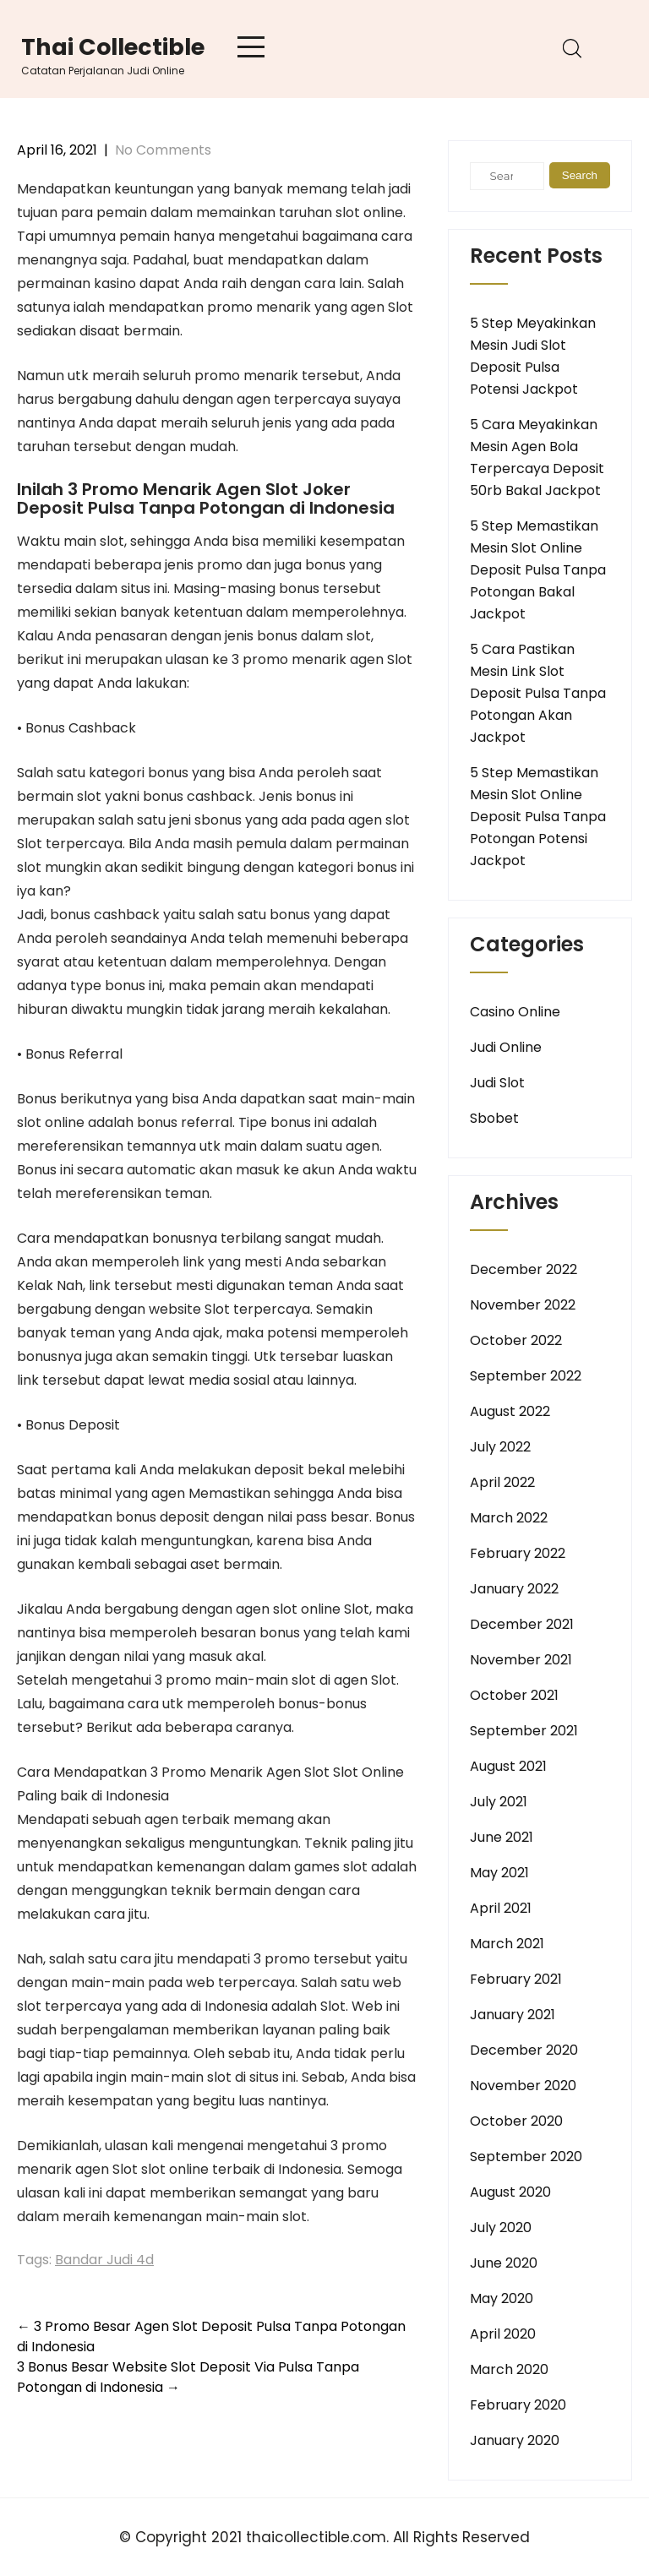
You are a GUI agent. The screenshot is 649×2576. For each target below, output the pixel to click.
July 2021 (498, 1801)
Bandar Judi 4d (104, 2259)
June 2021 (501, 1837)
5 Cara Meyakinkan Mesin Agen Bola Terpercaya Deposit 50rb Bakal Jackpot (537, 457)
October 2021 (514, 1695)
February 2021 (516, 1979)
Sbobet (494, 1118)
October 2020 (516, 2121)
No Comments (163, 150)
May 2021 (499, 1872)
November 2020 (523, 2085)
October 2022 (516, 1340)
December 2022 (523, 1269)
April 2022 (502, 1482)
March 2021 (507, 1943)
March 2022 (509, 1518)
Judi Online (506, 1047)
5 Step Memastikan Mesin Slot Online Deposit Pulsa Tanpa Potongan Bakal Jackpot (538, 570)
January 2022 (514, 1588)
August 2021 (508, 1766)
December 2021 (522, 1624)
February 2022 (517, 1553)
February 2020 (518, 2405)
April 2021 (501, 1908)
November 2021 (521, 1659)
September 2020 (526, 2156)
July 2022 (500, 1447)
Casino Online (515, 1011)
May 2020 (501, 2298)
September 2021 (524, 1730)
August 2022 (510, 1411)
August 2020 (510, 2192)
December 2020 (524, 2050)
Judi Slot (497, 1082)
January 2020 (514, 2440)
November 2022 (522, 1305)
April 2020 (503, 2334)
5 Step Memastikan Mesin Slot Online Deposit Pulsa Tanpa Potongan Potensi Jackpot (538, 816)
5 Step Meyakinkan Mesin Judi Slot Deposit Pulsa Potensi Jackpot (533, 356)
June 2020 (503, 2263)
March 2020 (509, 2369)
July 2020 (501, 2227)
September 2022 (525, 1376)
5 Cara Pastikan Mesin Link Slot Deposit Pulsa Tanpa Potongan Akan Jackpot (538, 693)
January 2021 (512, 2014)
